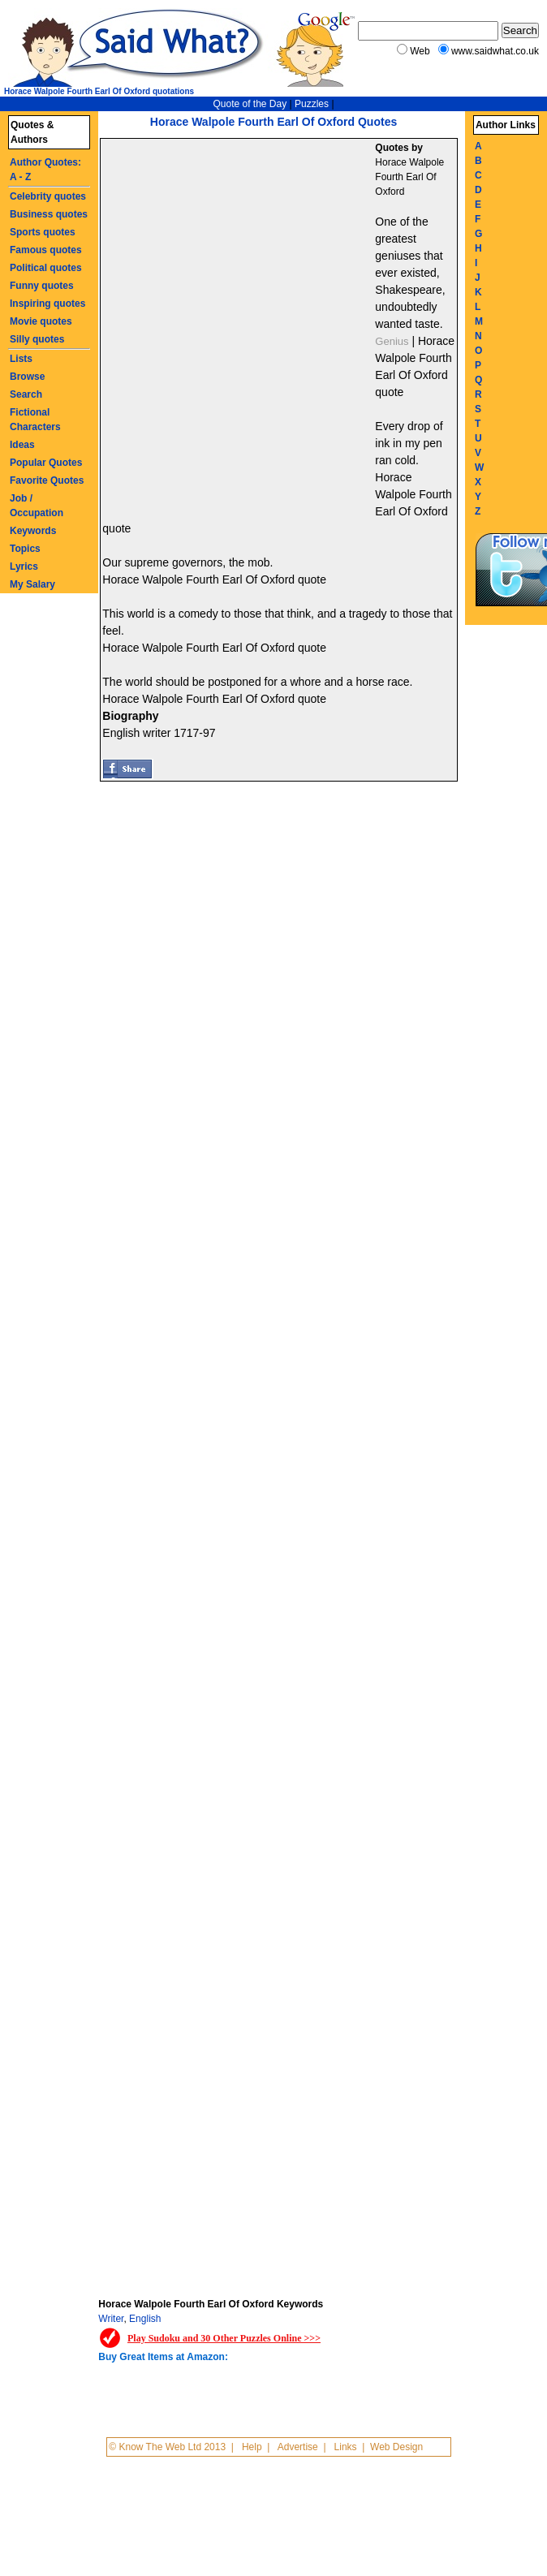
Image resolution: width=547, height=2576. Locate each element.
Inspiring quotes (47, 303)
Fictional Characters (35, 420)
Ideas (22, 444)
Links (345, 2447)
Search (26, 394)
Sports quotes (42, 232)
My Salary (32, 584)
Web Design (396, 2447)
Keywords (33, 530)
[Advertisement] (193, 329)
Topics (25, 548)
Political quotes (46, 268)
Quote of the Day (249, 104)
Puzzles (312, 104)
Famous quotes (46, 250)
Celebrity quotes (48, 196)
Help (252, 2447)
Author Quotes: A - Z (45, 170)
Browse (27, 376)
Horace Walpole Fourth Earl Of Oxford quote (214, 579)
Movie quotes (41, 321)
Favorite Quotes (47, 480)
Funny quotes (42, 285)
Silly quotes (37, 339)
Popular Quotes (46, 462)
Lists (21, 358)
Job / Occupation (36, 506)
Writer (110, 2318)
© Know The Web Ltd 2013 (167, 2447)
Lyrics (24, 566)
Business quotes (49, 214)
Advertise (298, 2447)
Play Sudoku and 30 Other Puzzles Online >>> (224, 2338)
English (145, 2318)
